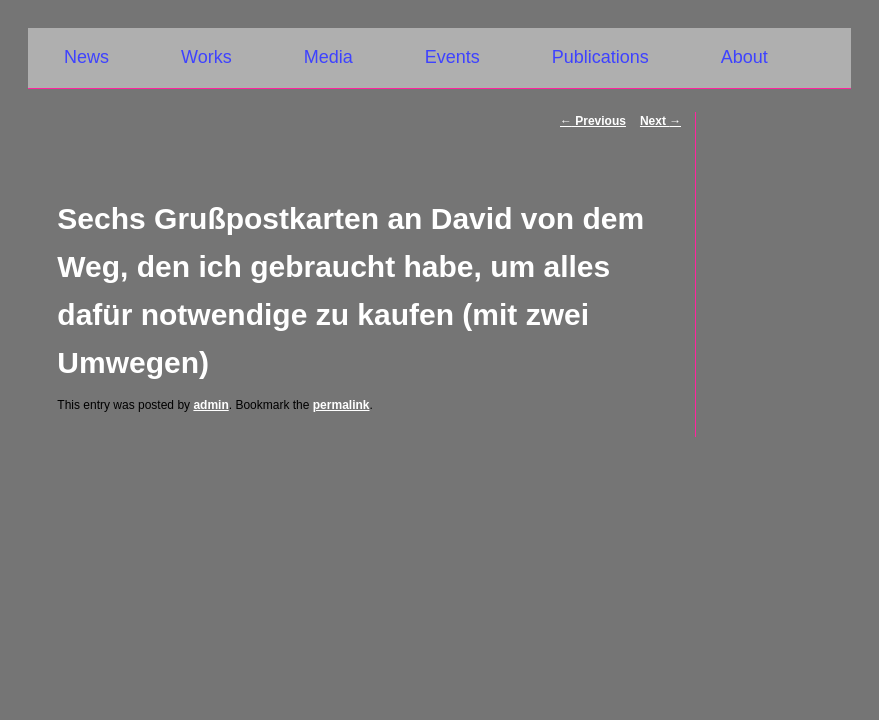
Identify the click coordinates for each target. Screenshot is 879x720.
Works (206, 57)
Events (452, 57)
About (744, 57)
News (86, 57)
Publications (600, 57)
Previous (593, 121)
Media (328, 57)
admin (210, 405)
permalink (341, 405)
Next (660, 121)
